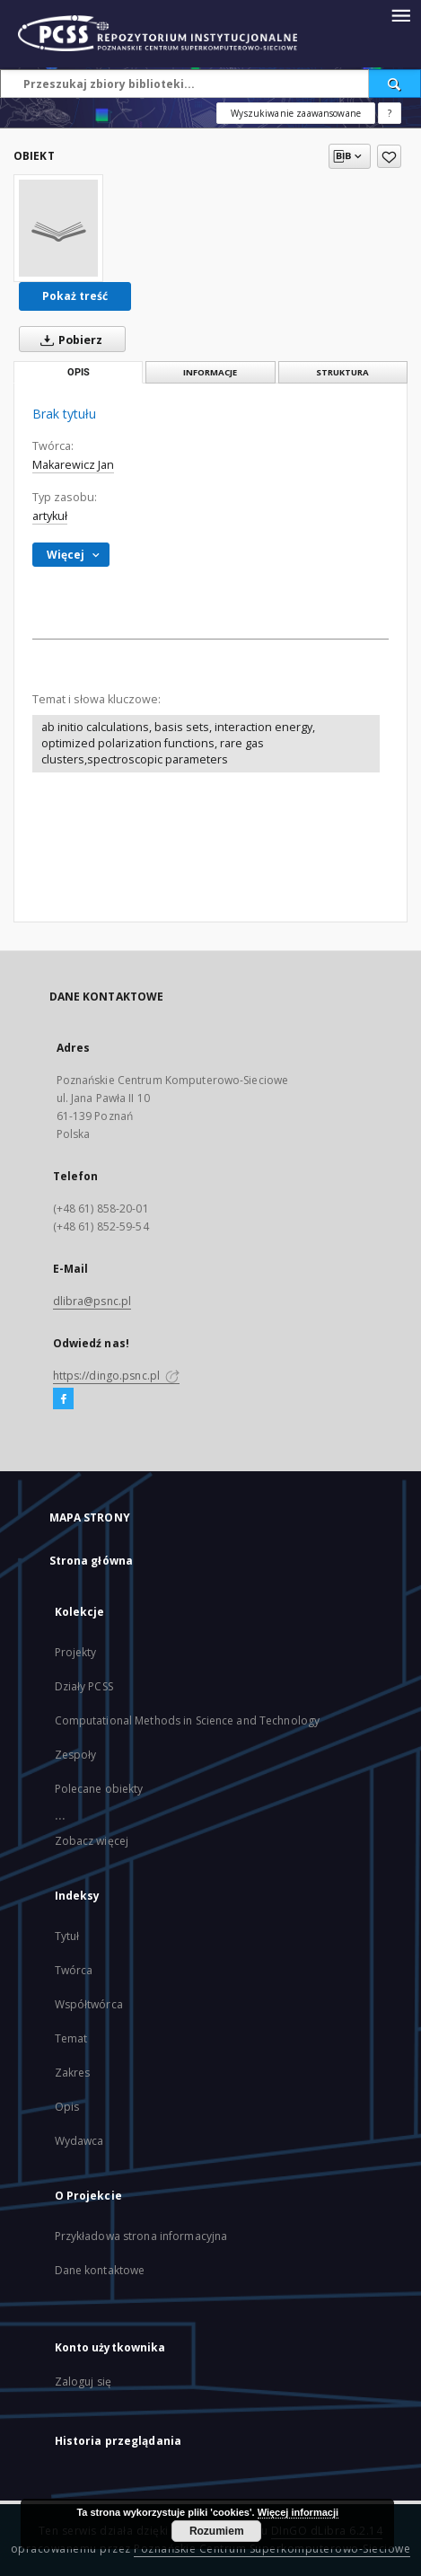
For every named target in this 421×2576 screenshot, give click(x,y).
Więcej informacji (298, 2512)
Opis (67, 2106)
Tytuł (67, 1936)
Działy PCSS (84, 1686)
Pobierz (67, 339)
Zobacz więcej (92, 1840)
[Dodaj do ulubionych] (389, 156)
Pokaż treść (75, 296)
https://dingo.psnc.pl (116, 1375)
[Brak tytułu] (58, 228)
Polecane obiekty (99, 1788)
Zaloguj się (83, 2381)
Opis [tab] (78, 372)
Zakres (73, 2072)
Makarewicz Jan (73, 464)
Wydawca (79, 2140)
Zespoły (76, 1754)
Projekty (76, 1652)
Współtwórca (89, 2004)
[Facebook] (63, 1399)
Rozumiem (216, 2531)
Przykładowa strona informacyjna (141, 2236)
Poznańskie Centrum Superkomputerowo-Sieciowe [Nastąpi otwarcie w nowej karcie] (272, 2548)
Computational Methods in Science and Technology (187, 1720)
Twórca (74, 1970)
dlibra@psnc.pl (92, 1301)
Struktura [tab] (342, 372)
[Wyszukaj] (395, 83)
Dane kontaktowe (100, 2270)
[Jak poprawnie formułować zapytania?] (389, 113)
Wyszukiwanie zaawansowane (296, 113)
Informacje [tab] (210, 372)
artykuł (49, 516)
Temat (71, 2038)
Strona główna (91, 1560)
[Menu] (400, 14)
